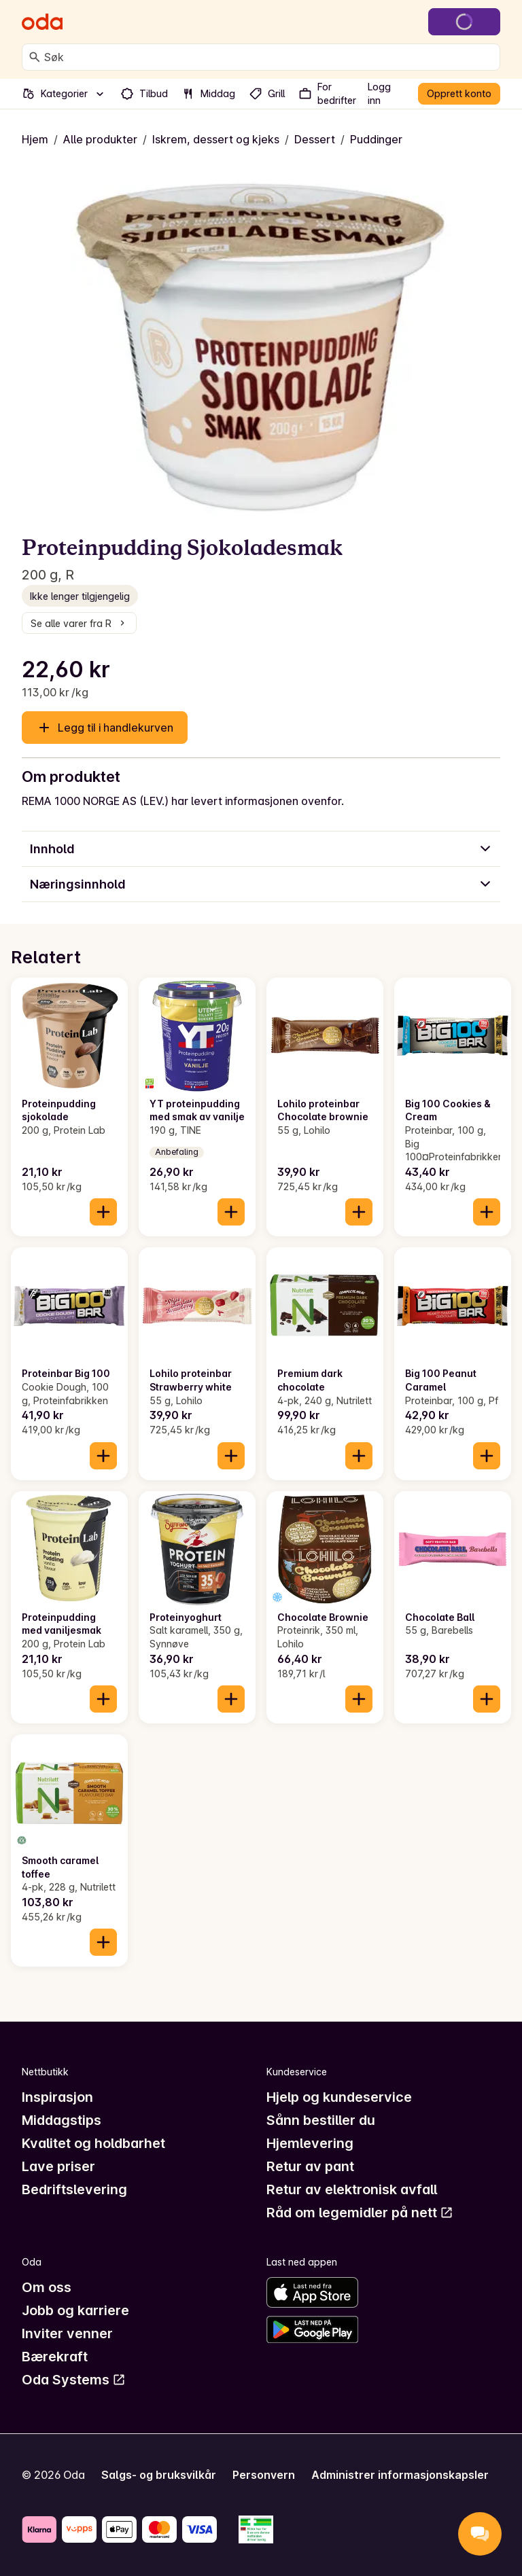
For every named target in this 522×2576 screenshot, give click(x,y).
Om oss (46, 2287)
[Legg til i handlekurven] (103, 1212)
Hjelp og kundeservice (339, 2097)
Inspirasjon (57, 2097)
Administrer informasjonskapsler (400, 2475)
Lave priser (58, 2166)
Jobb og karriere (75, 2310)
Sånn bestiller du (320, 2120)
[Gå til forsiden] (42, 22)
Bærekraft (55, 2356)
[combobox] (269, 57)
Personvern (263, 2475)
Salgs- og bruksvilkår (158, 2475)
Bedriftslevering (74, 2189)
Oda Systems (74, 2380)
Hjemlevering (309, 2143)
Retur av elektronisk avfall (351, 2189)
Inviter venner (67, 2333)
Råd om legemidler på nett (359, 2212)
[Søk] (34, 57)
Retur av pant (310, 2166)
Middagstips (61, 2120)
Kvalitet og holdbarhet (93, 2143)
